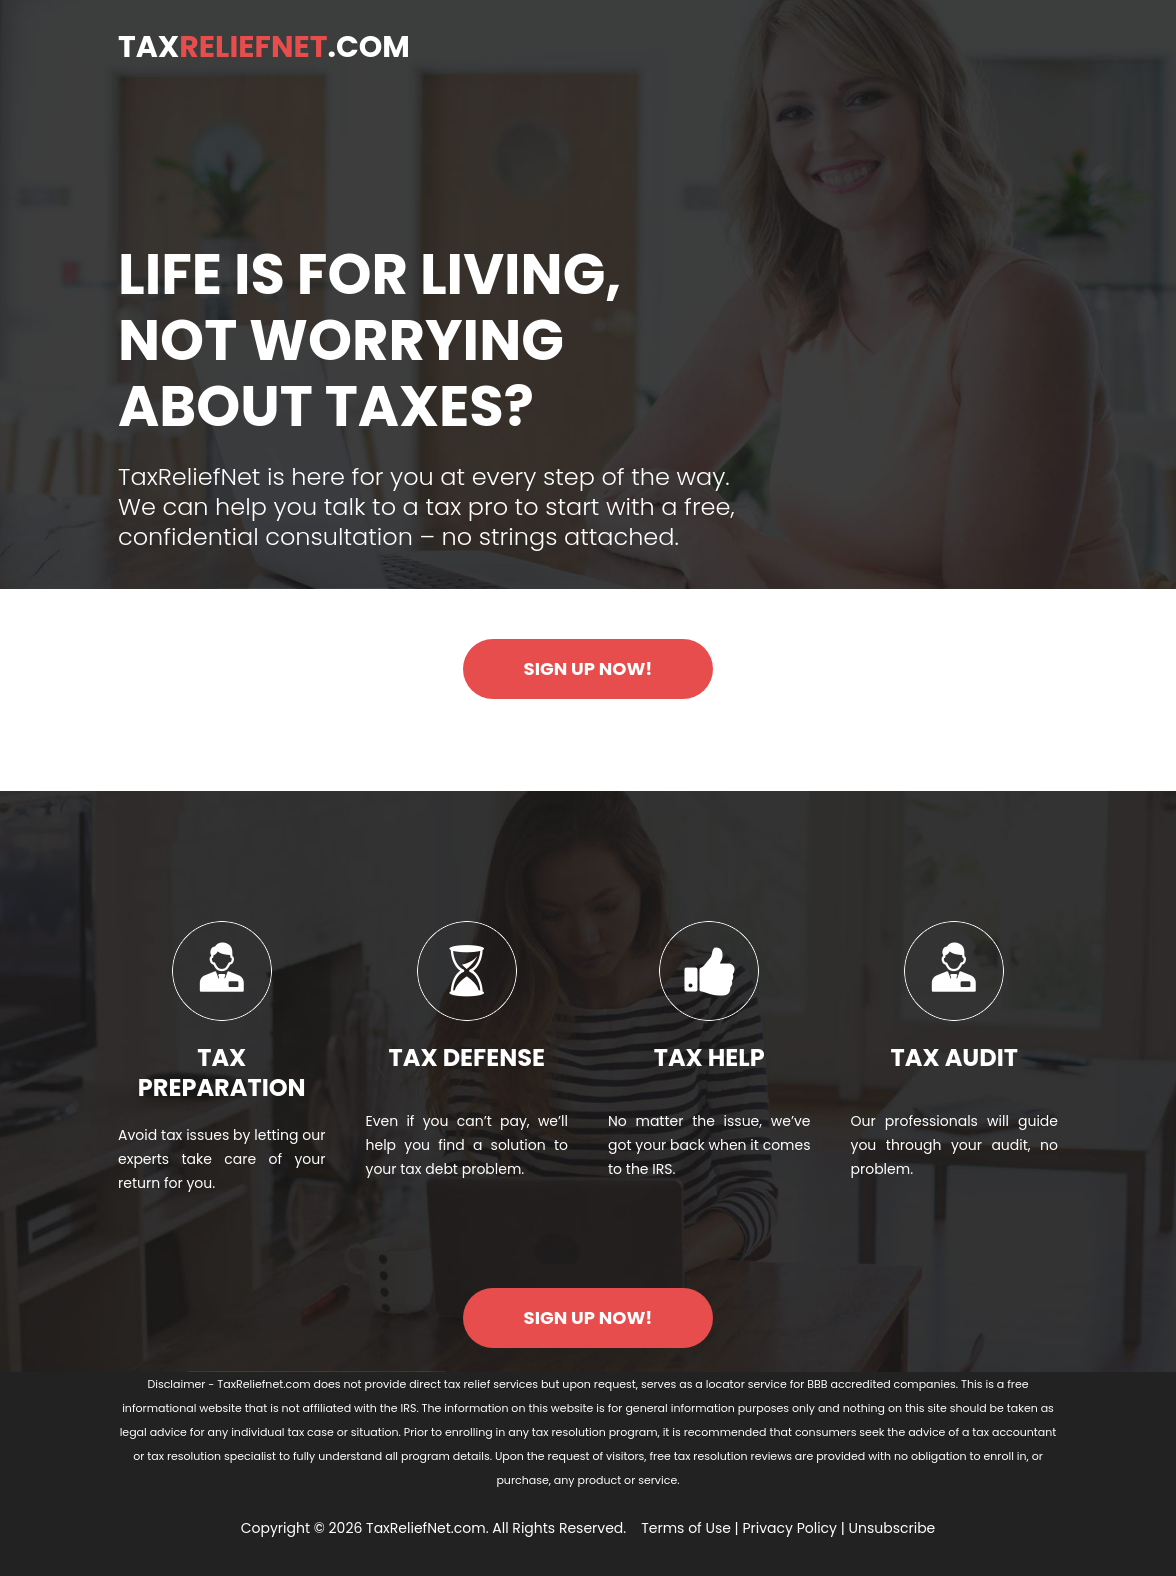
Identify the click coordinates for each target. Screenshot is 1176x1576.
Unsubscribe (892, 1528)
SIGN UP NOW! (588, 668)
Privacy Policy (789, 1528)
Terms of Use (686, 1528)
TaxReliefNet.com (426, 1528)
